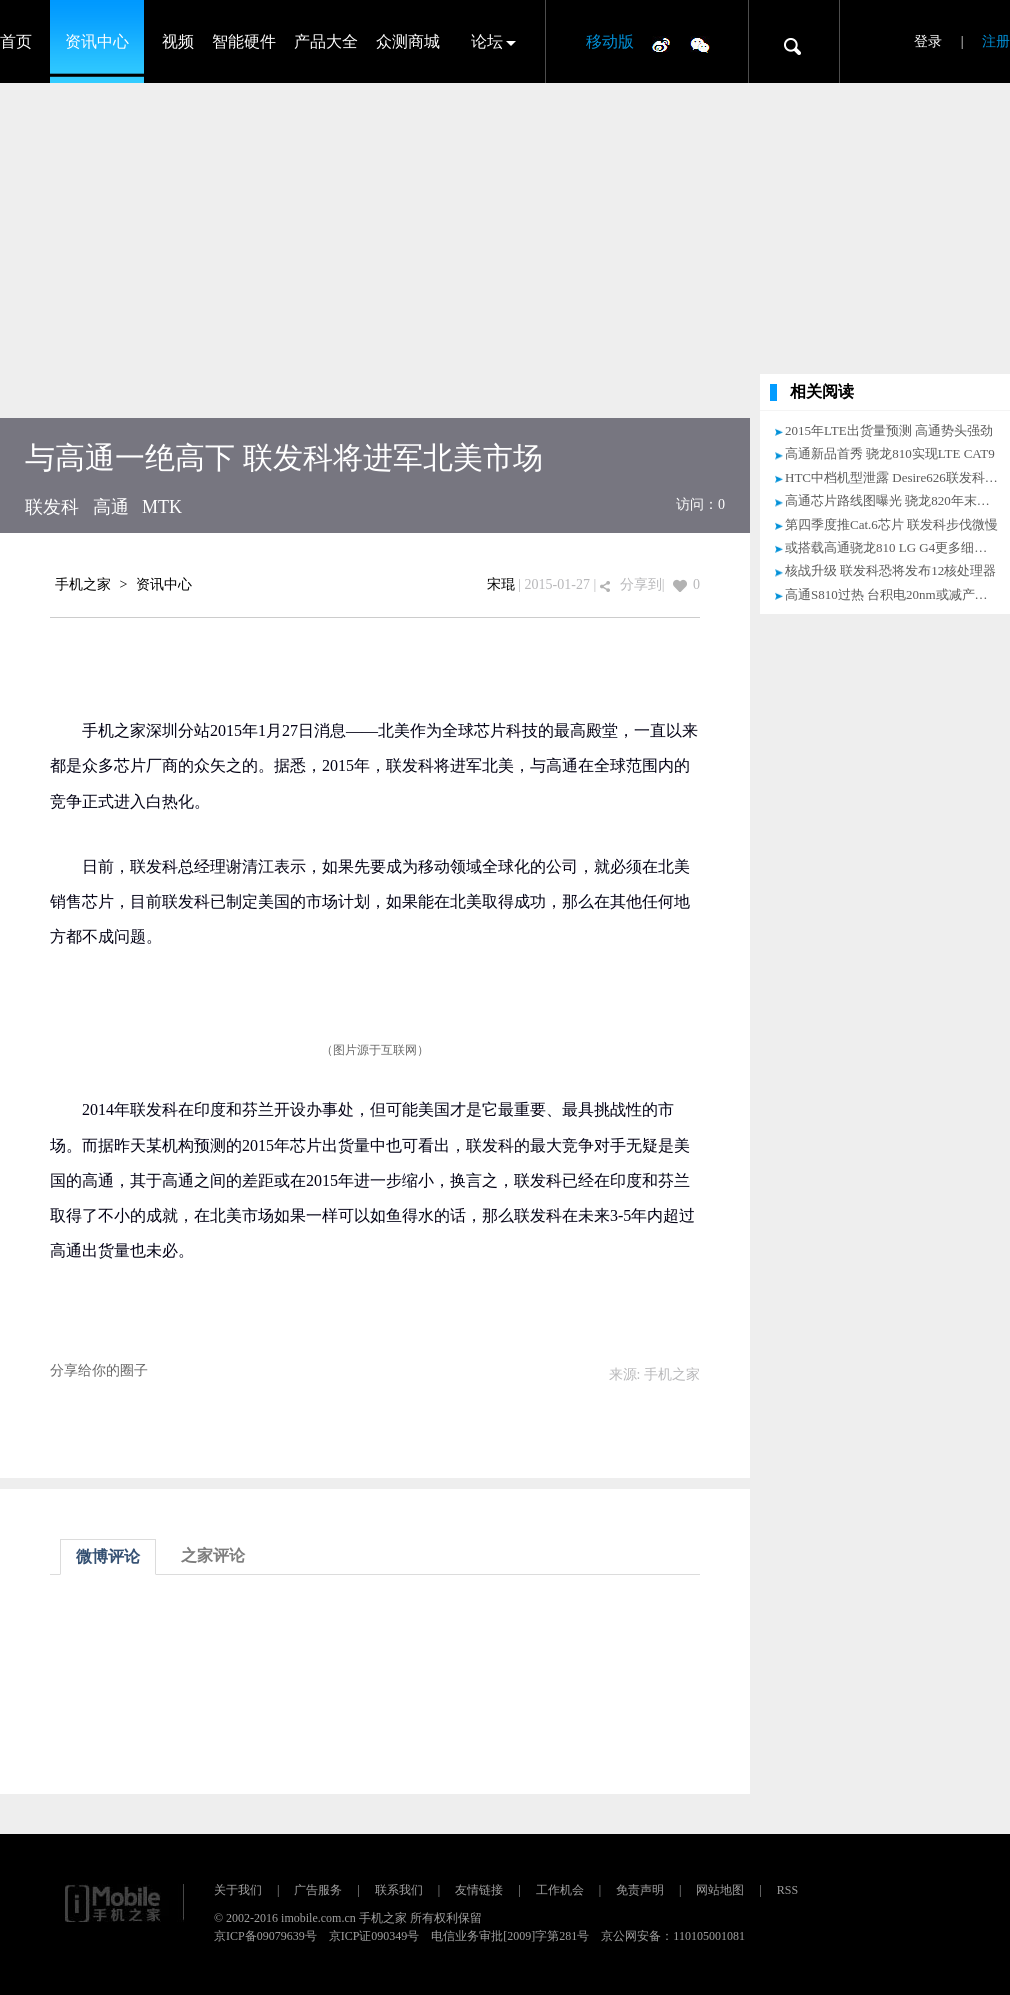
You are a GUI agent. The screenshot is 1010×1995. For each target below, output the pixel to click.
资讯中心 (97, 41)
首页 (16, 41)
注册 (996, 41)
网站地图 (720, 1890)
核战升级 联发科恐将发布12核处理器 (890, 570)
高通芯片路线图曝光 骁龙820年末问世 (894, 500)
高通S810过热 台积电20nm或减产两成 (893, 594)
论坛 (487, 41)
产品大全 (326, 41)
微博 (661, 44)
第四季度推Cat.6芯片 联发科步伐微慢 (891, 524)
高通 (111, 507)
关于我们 (238, 1890)
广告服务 (318, 1890)
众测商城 (408, 41)
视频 (178, 41)
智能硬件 (244, 41)
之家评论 (213, 1555)
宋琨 (501, 584)
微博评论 (108, 1556)
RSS (787, 1890)
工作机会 (560, 1890)
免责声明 (640, 1890)
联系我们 (399, 1890)
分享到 (641, 584)
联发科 (52, 507)
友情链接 (479, 1890)
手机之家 (83, 584)
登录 (928, 41)
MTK (162, 507)
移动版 (610, 41)
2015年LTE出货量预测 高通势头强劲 (889, 430)
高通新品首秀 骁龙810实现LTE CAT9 (890, 453)
